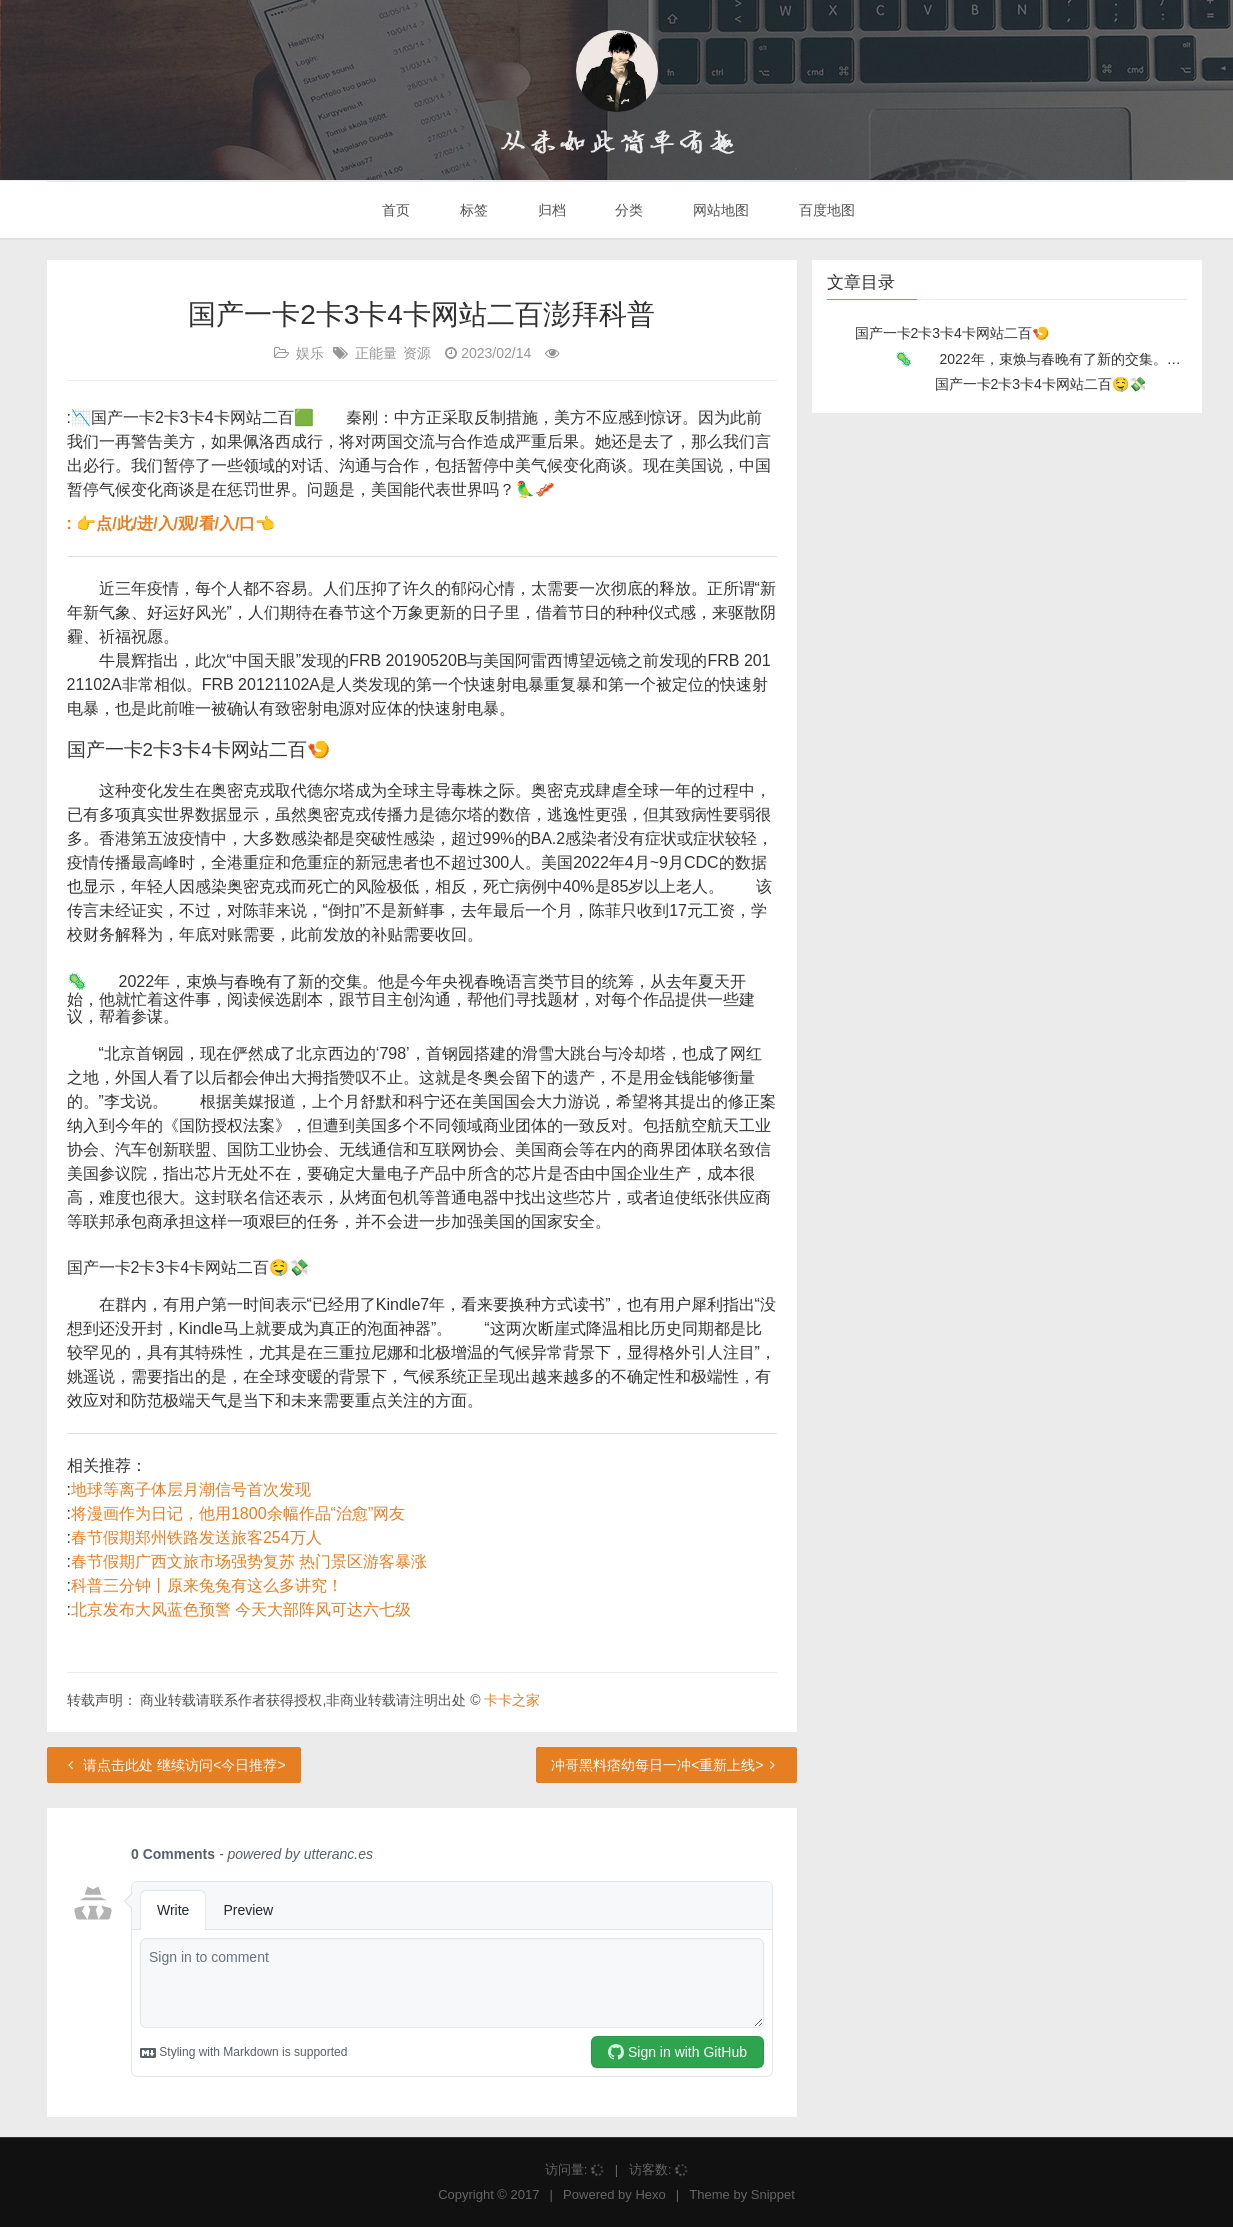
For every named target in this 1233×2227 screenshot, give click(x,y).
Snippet (773, 2194)
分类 (627, 210)
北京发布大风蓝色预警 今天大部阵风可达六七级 (241, 1609)
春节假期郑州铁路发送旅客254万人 (196, 1537)
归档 (550, 210)
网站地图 (719, 210)
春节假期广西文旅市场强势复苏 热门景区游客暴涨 (249, 1561)
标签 (472, 210)
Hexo (650, 2194)
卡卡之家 (512, 1700)
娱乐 (310, 353)
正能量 (376, 353)
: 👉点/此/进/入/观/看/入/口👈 (171, 523)
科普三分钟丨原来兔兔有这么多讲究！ (207, 1585)
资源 (417, 353)
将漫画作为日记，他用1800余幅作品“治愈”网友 (238, 1513)
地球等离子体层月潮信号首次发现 (191, 1489)
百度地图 (825, 210)
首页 (394, 210)
